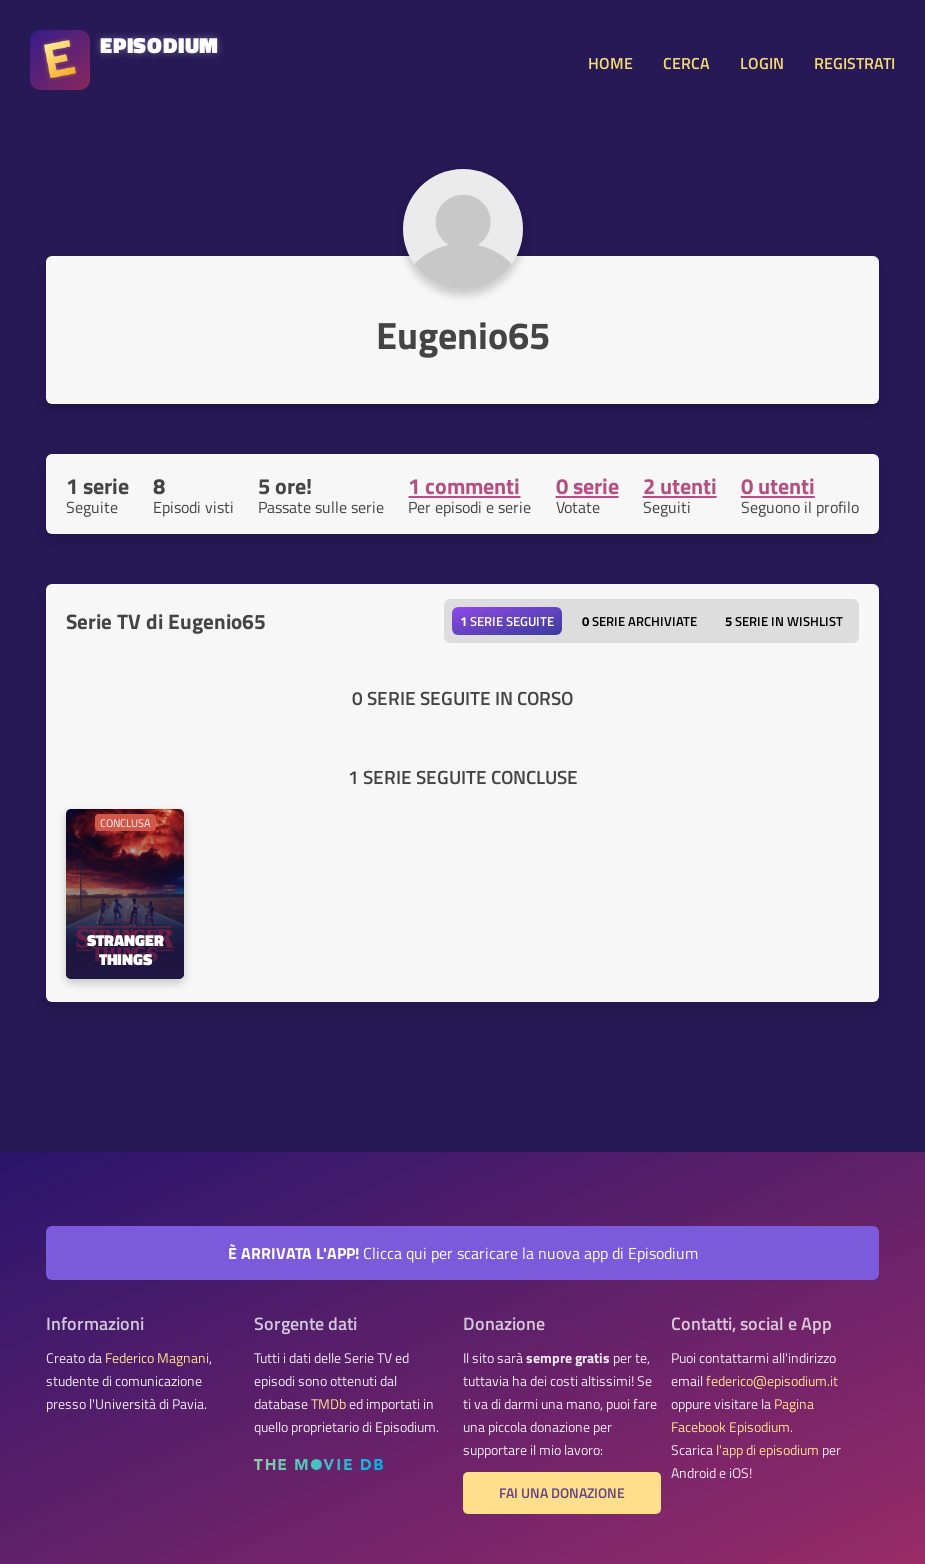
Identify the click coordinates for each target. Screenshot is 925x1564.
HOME (610, 63)
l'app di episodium (767, 1450)
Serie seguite (507, 621)
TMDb (328, 1404)
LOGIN (762, 63)
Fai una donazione (562, 1493)
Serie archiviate (639, 621)
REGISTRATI (854, 63)
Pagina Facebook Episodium (742, 1415)
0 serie (587, 486)
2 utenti (680, 486)
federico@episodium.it (772, 1381)
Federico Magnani (157, 1358)
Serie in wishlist (784, 621)
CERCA (686, 63)
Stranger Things (125, 951)
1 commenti (464, 486)
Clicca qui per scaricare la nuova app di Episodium (463, 1253)
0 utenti (778, 486)
